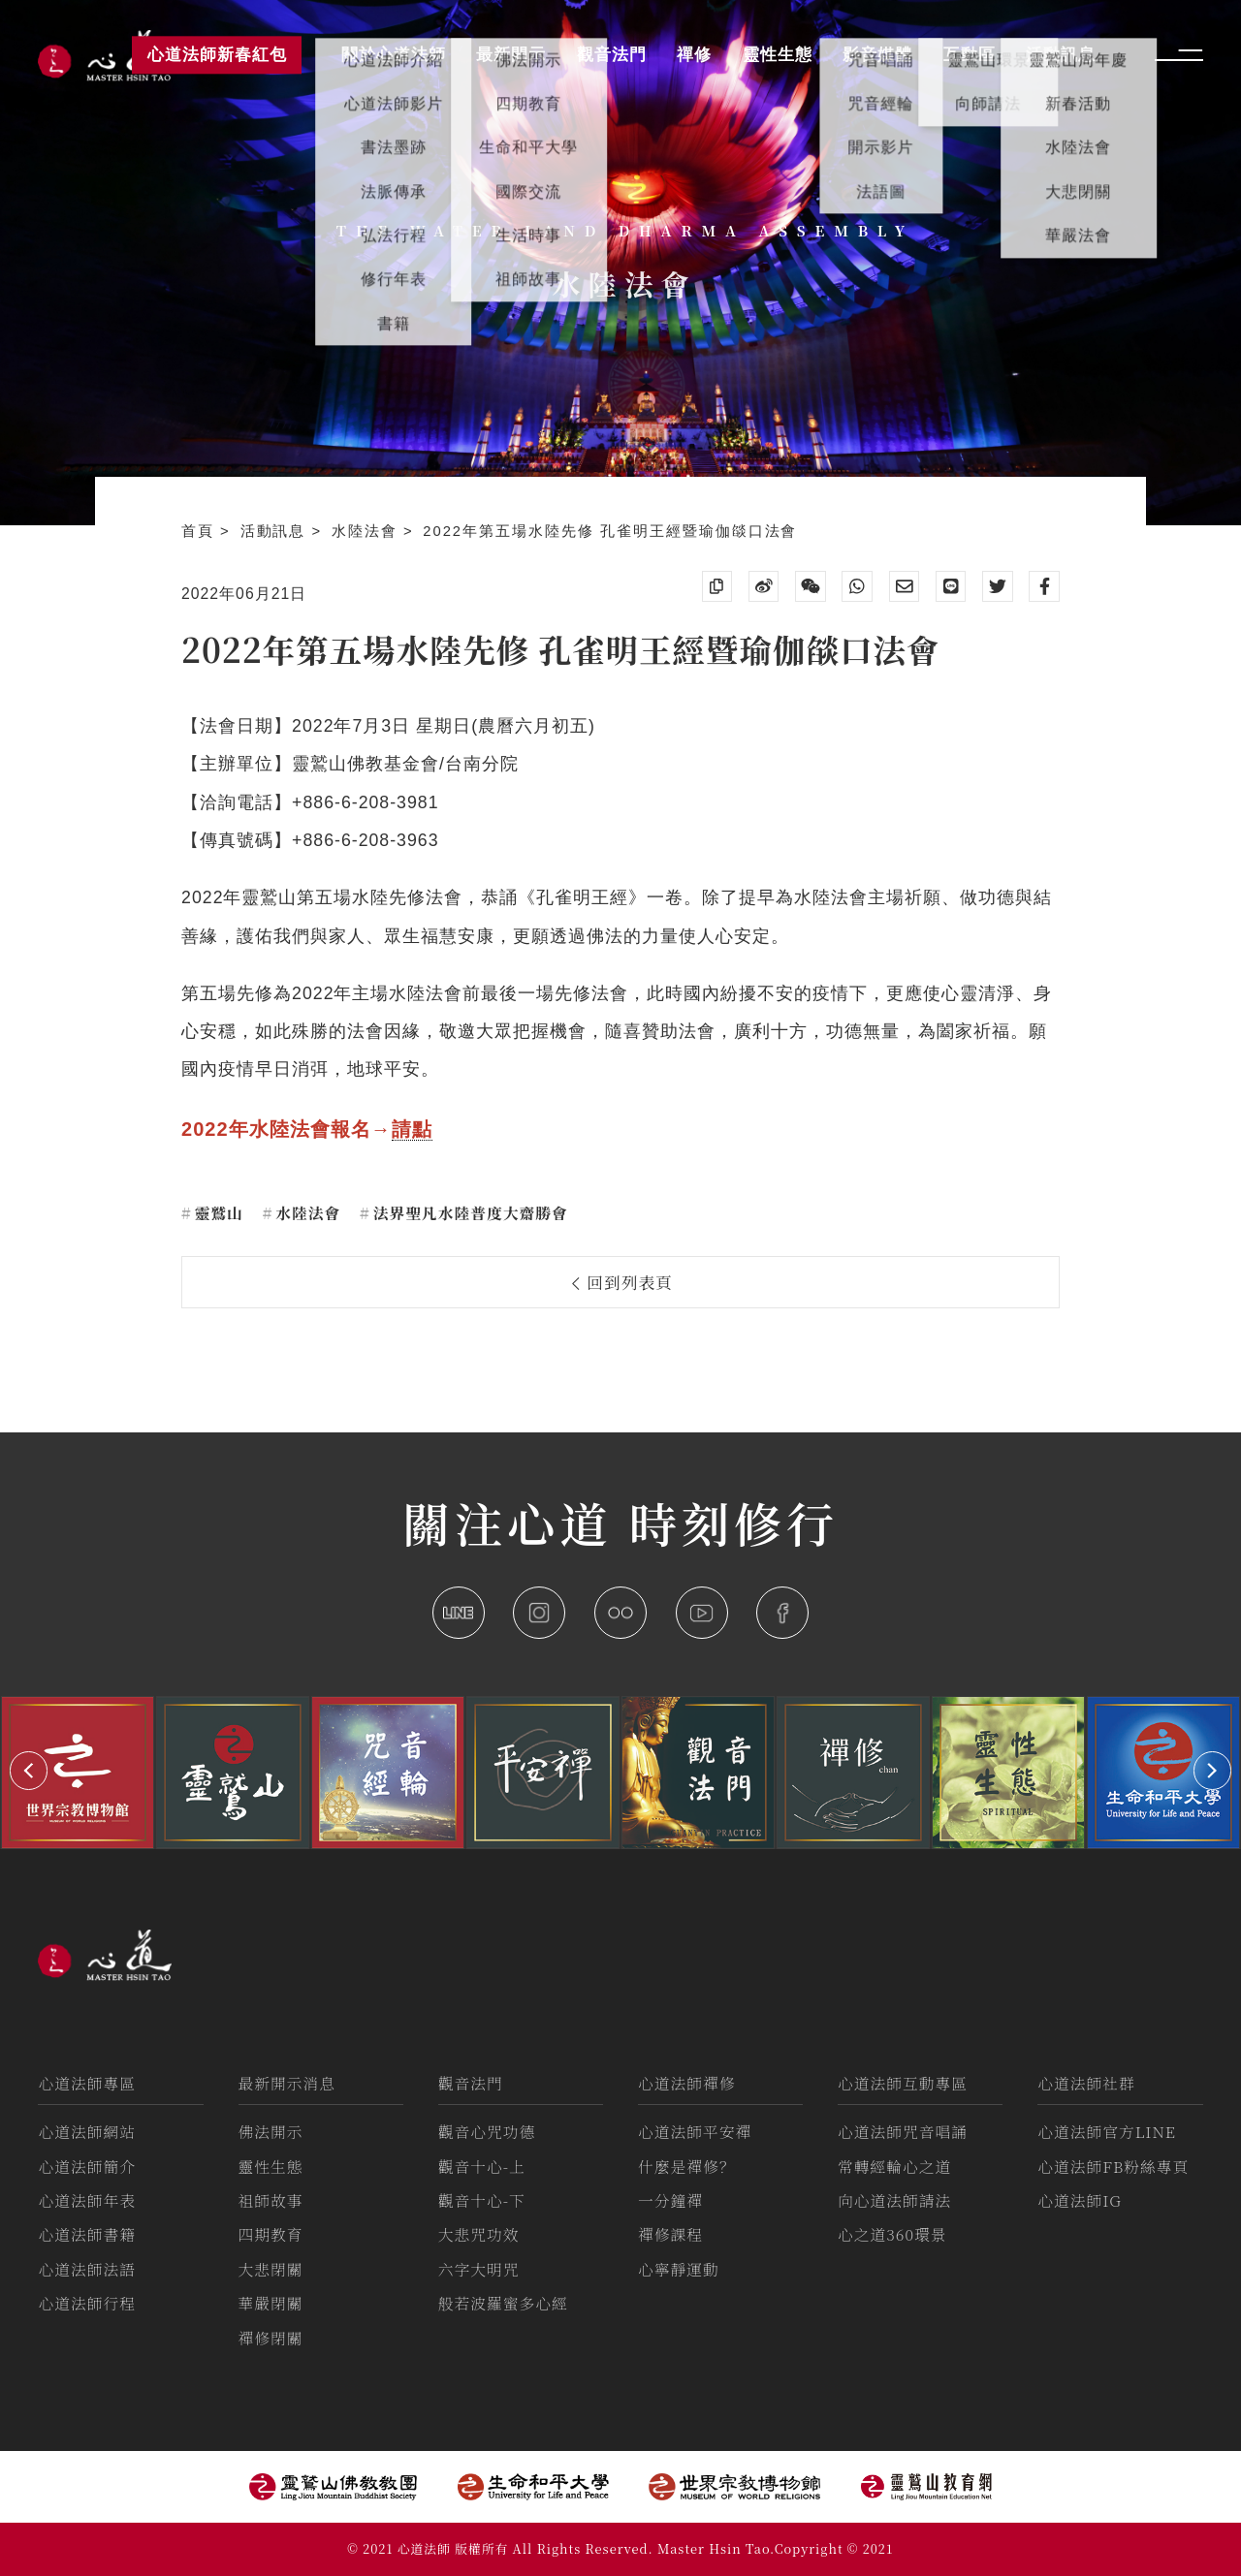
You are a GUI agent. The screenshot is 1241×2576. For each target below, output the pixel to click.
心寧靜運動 (678, 2269)
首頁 (200, 531)
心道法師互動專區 (903, 2083)
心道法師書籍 (87, 2234)
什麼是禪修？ (687, 2166)
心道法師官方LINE (1106, 2131)
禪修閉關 (271, 2338)
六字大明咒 (479, 2269)
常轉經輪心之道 (894, 2166)
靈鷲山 (216, 1213)
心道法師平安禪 (694, 2131)
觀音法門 (470, 2083)
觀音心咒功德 (487, 2131)
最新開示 (511, 55)
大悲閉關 (271, 2269)
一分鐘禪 (670, 2200)
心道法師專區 (87, 2083)
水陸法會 (367, 531)
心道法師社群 (1086, 2083)
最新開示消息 (287, 2083)
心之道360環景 (892, 2234)
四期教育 (271, 2234)
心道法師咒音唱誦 (903, 2131)
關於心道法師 (393, 55)
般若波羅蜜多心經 (503, 2303)
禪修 (694, 55)
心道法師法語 (87, 2269)
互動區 (969, 55)
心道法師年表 (87, 2200)
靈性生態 (271, 2166)
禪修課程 (670, 2234)
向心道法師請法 (894, 2200)
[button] (29, 1770)
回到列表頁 (623, 1282)
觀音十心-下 (481, 2200)
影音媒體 (877, 55)
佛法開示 (271, 2131)
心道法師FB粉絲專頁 (1113, 2166)
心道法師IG (1079, 2200)
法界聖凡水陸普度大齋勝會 (468, 1213)
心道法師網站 (87, 2131)
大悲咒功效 (479, 2234)
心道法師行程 (87, 2303)
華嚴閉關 (271, 2303)
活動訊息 (276, 531)
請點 (412, 1129)
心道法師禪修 (687, 2083)
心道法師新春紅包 (217, 55)
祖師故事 (271, 2200)
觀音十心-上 (481, 2166)
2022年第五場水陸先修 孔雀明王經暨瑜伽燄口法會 (610, 531)
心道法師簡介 (87, 2166)
